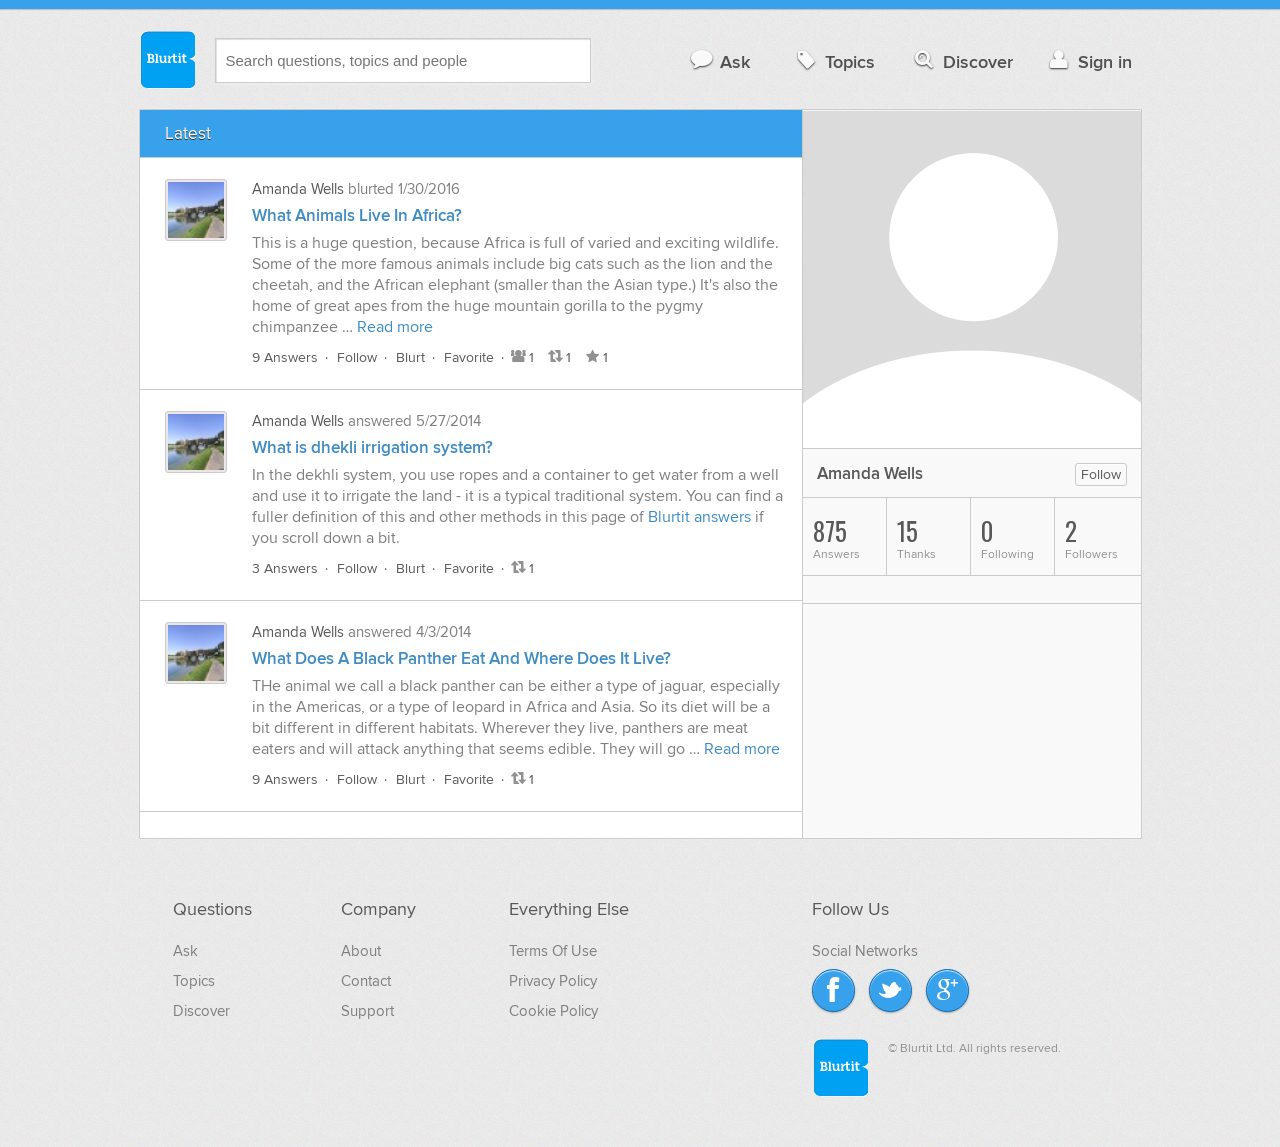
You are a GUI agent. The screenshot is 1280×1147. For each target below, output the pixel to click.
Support (367, 1011)
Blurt (410, 357)
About (361, 951)
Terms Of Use (553, 951)
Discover (961, 61)
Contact (366, 981)
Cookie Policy (553, 1011)
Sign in (1088, 61)
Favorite (469, 357)
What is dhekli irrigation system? (372, 448)
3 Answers (285, 568)
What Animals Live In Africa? (357, 216)
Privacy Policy (553, 981)
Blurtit (167, 59)
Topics (833, 61)
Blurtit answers (699, 517)
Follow (357, 357)
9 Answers (285, 357)
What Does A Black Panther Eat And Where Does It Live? (461, 659)
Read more (395, 327)
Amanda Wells (298, 189)
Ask (719, 61)
